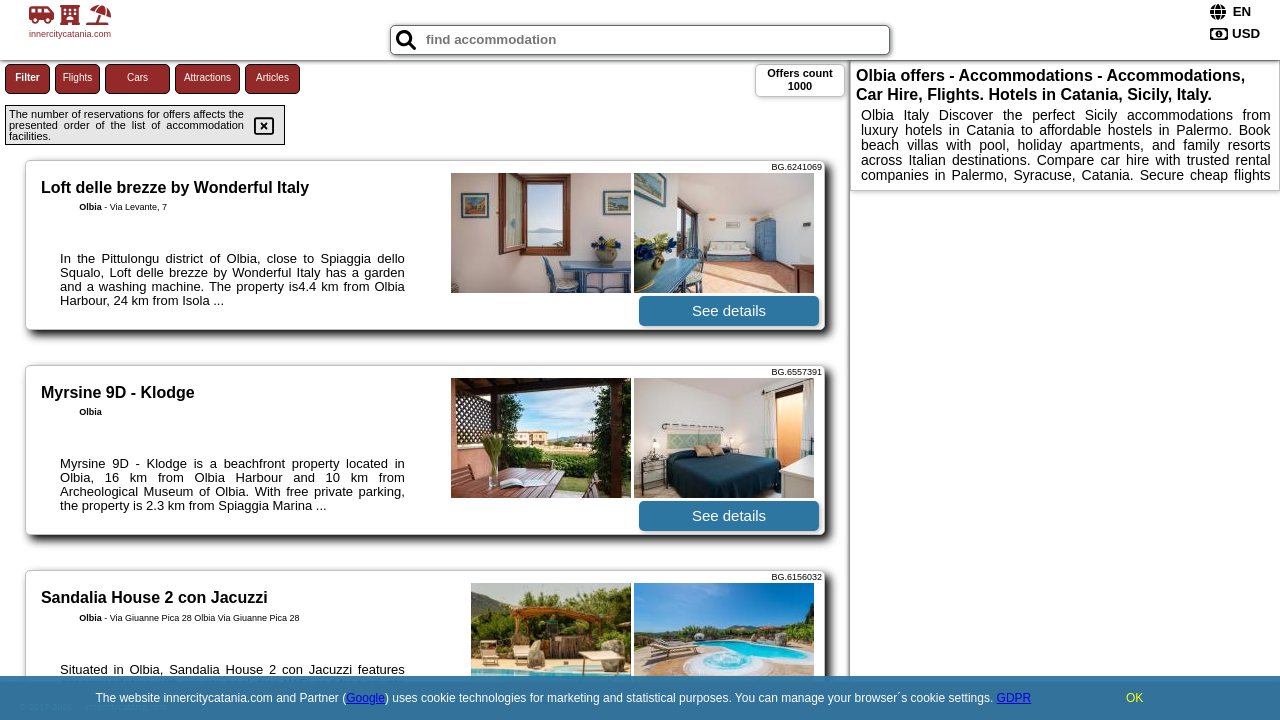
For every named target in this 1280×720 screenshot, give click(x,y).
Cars (137, 77)
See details (729, 310)
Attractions (207, 77)
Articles (272, 77)
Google (365, 698)
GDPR (1014, 698)
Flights (77, 77)
